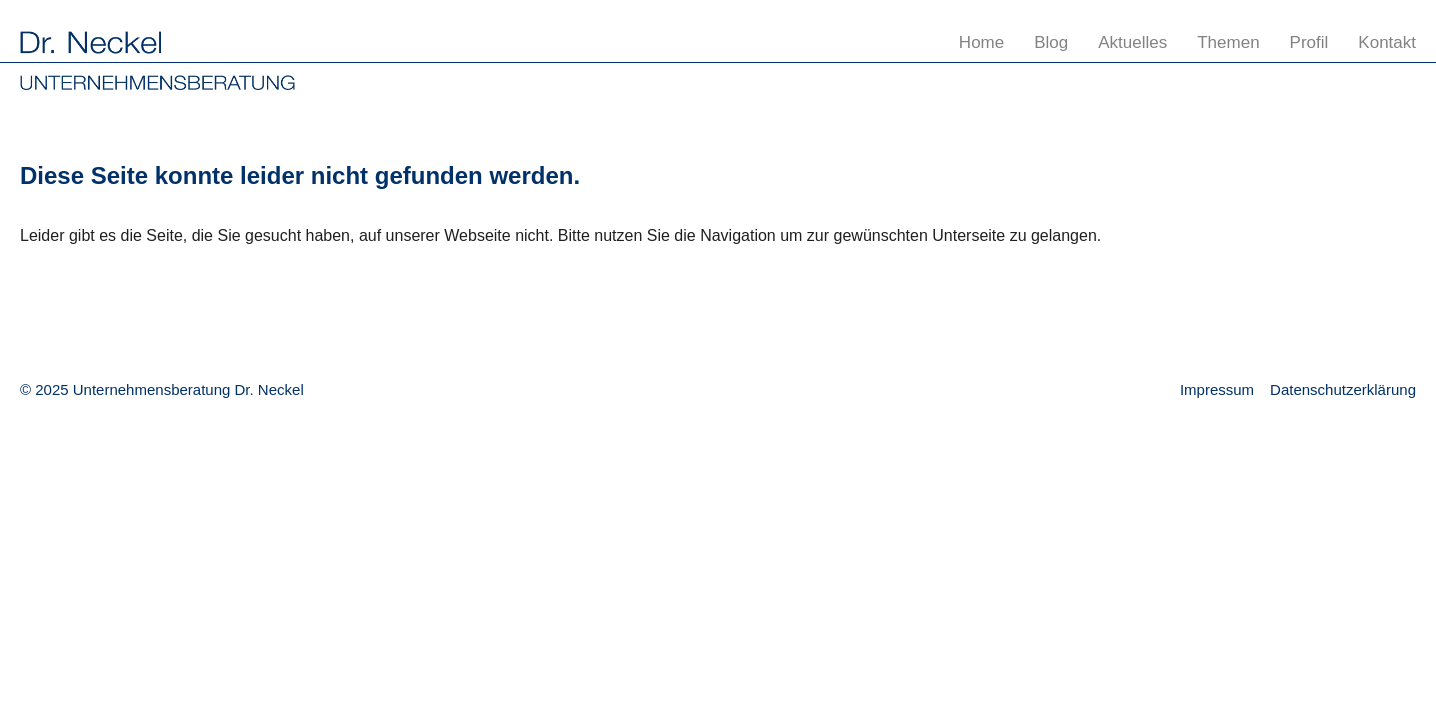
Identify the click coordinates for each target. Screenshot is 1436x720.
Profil (1309, 42)
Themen (1228, 42)
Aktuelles (1132, 42)
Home (981, 42)
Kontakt (1387, 42)
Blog (1051, 42)
